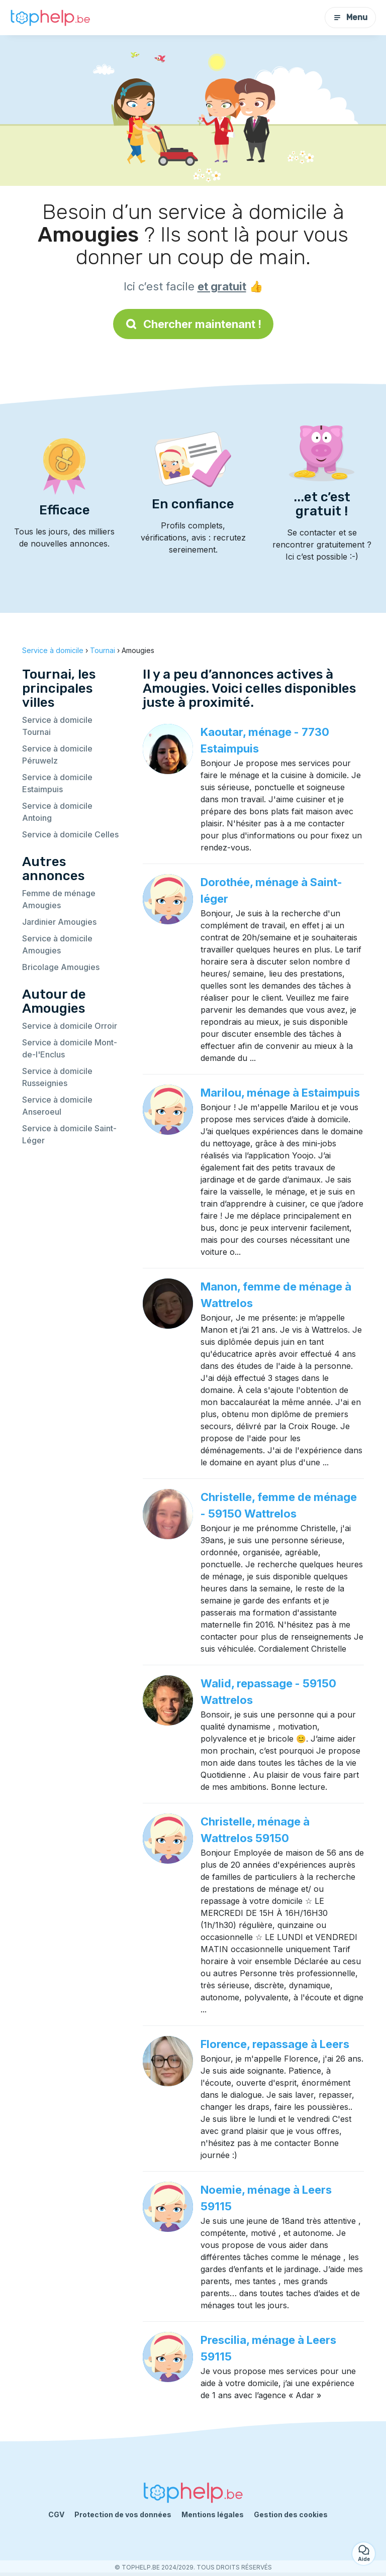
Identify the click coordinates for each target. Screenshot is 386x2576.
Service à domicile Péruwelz (57, 754)
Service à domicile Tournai (57, 726)
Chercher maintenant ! (193, 324)
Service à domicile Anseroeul (57, 1106)
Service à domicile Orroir (69, 1026)
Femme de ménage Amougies (58, 899)
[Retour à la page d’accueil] (50, 17)
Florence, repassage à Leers (275, 2044)
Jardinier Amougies (59, 922)
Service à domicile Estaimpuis (57, 783)
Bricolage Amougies (61, 967)
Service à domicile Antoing (57, 812)
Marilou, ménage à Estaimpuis (280, 1092)
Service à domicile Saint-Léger (69, 1134)
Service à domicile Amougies (57, 944)
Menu (350, 17)
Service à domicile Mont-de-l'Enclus (69, 1048)
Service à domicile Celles (70, 834)
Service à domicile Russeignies (57, 1077)
